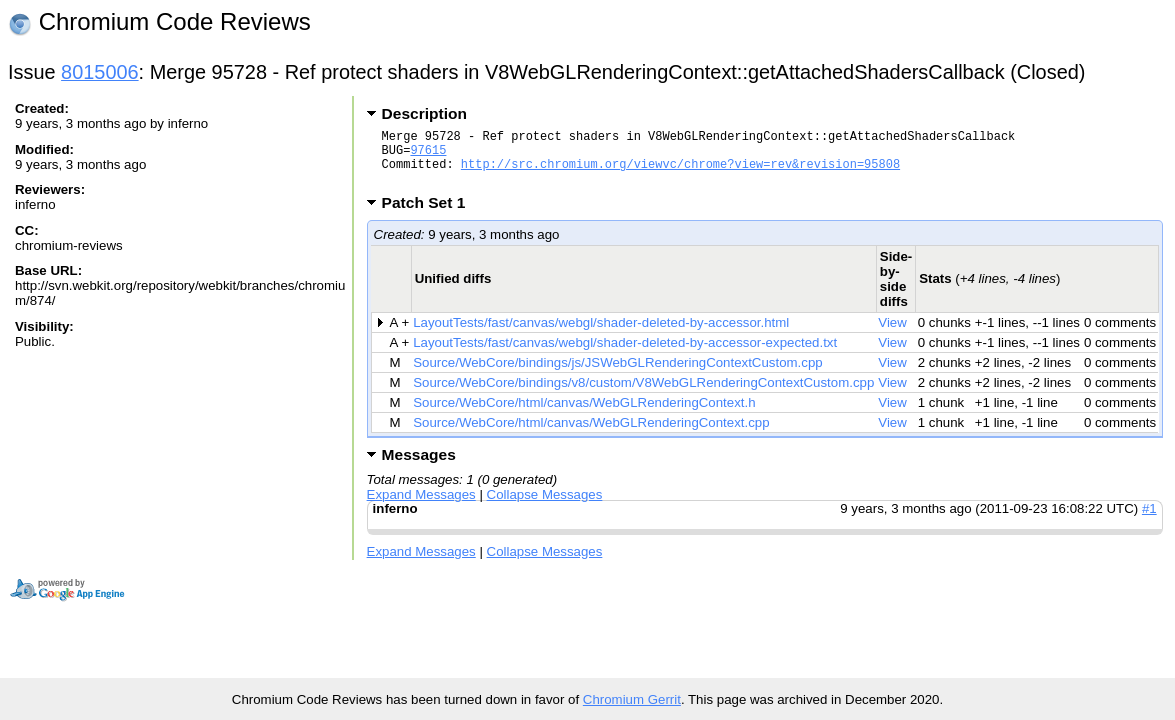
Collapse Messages (545, 506)
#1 (1149, 520)
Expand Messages (421, 506)
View (892, 334)
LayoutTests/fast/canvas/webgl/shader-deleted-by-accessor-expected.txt (625, 354)
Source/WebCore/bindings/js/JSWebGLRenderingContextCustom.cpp (617, 374)
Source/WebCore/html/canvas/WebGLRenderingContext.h (584, 414)
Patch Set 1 (430, 214)
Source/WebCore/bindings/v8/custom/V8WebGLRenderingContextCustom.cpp (643, 394)
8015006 (100, 72)
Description (424, 113)
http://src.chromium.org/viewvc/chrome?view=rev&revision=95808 (680, 172)
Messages (419, 466)
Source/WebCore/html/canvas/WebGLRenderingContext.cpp (591, 434)
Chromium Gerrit (632, 699)
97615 (428, 155)
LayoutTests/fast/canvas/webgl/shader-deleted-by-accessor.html (601, 334)
